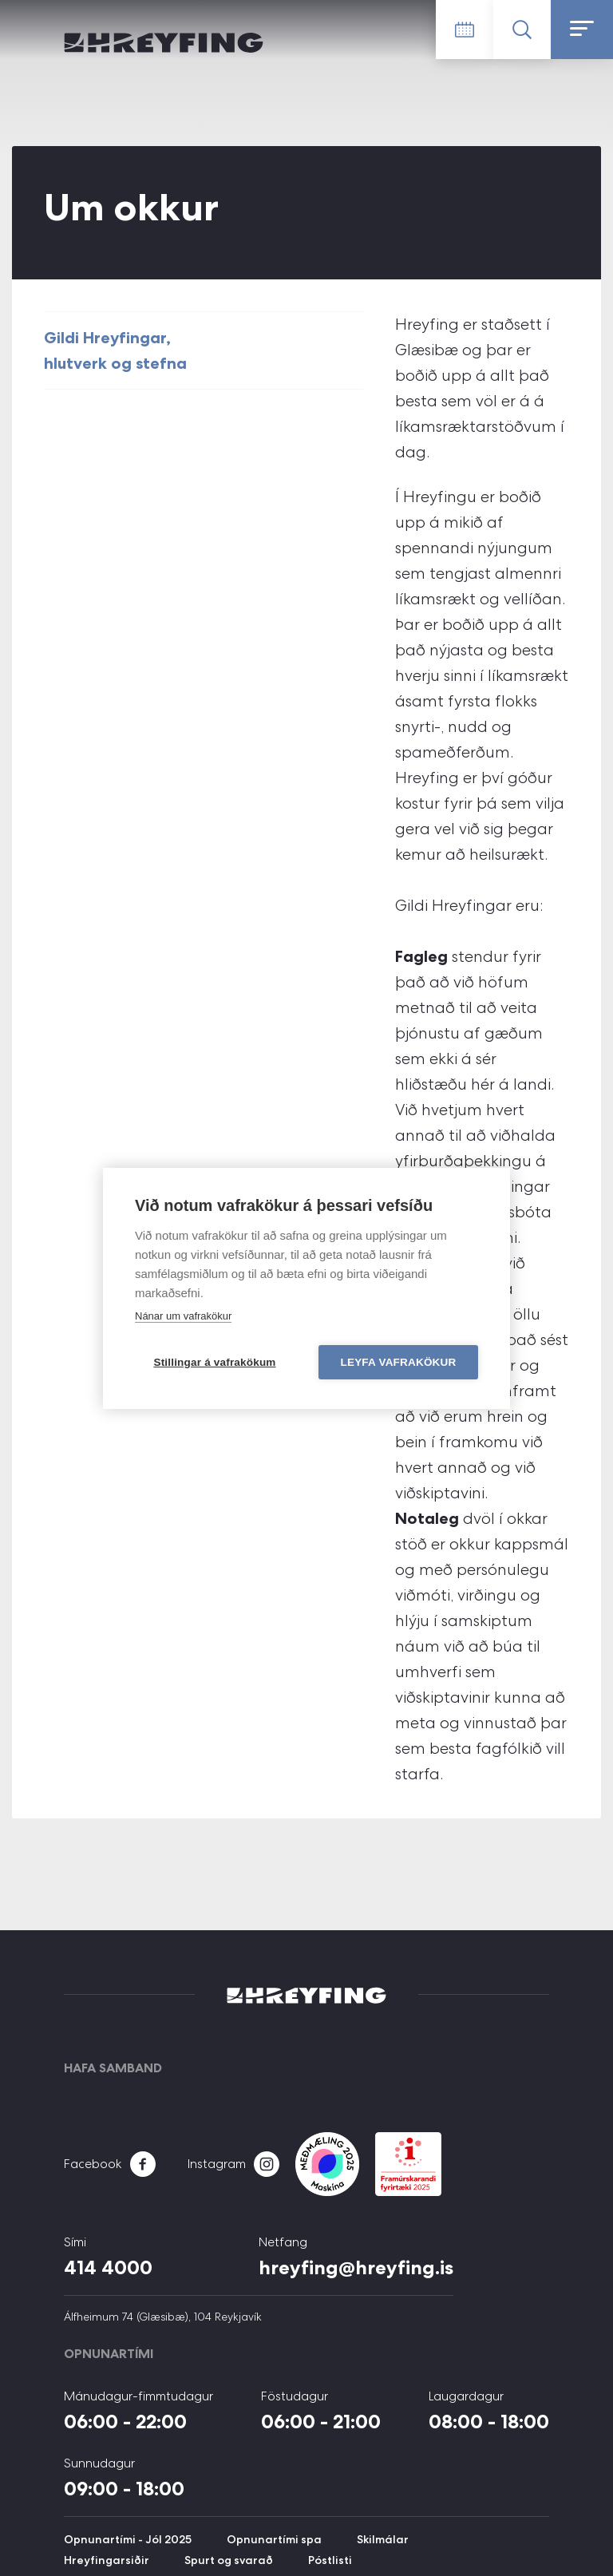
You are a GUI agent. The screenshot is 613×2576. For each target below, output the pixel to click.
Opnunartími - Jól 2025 (128, 2539)
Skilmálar (383, 2539)
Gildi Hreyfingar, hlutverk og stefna (115, 350)
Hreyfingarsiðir (106, 2560)
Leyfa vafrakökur (399, 1362)
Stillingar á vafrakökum (214, 1362)
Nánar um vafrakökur (183, 1316)
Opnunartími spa (274, 2539)
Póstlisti (330, 2560)
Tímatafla (464, 29)
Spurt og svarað (228, 2560)
